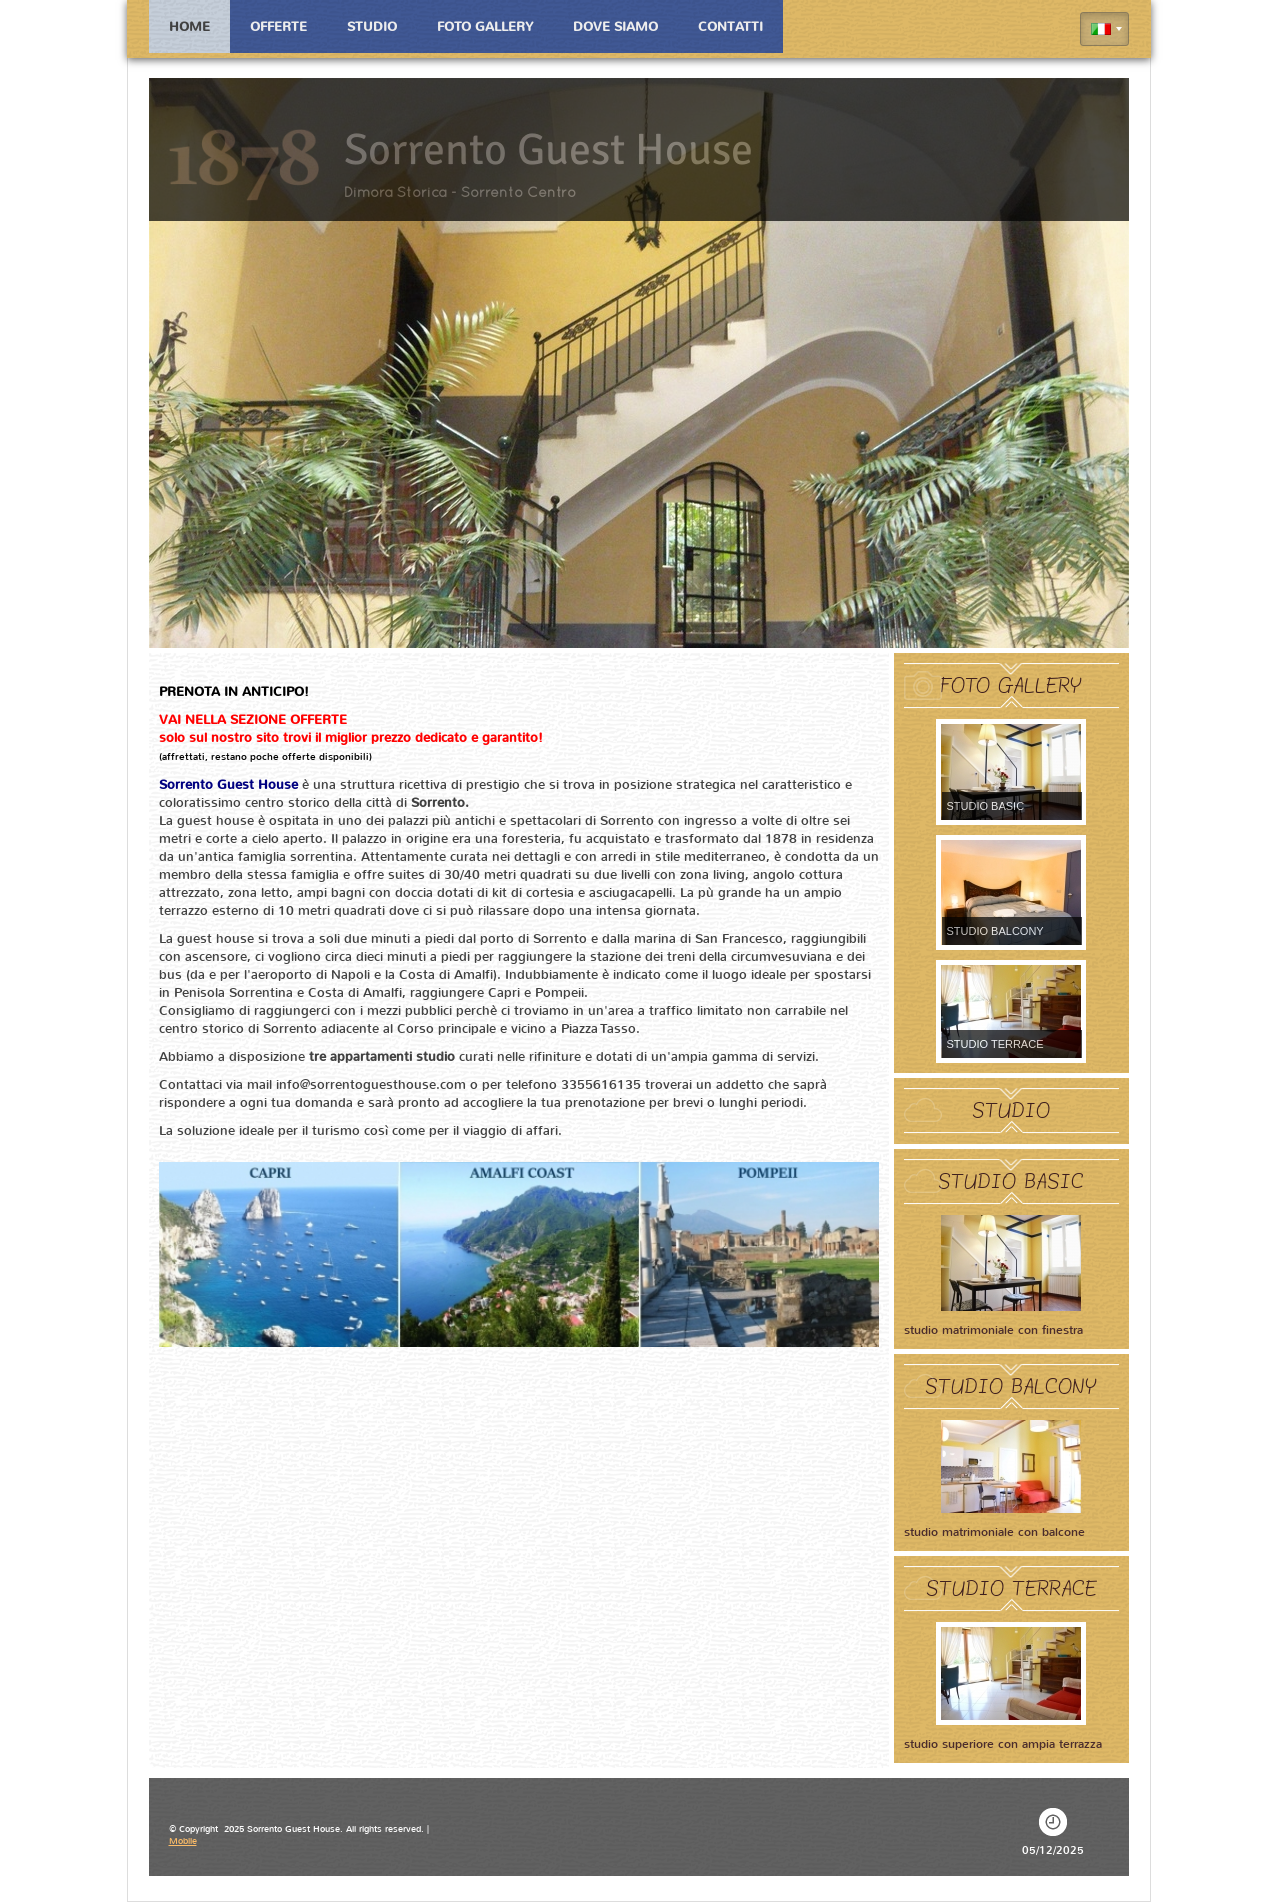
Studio (372, 26)
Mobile (183, 1841)
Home (189, 26)
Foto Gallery (485, 26)
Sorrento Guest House (548, 150)
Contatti (730, 26)
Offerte (278, 26)
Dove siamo (615, 26)
